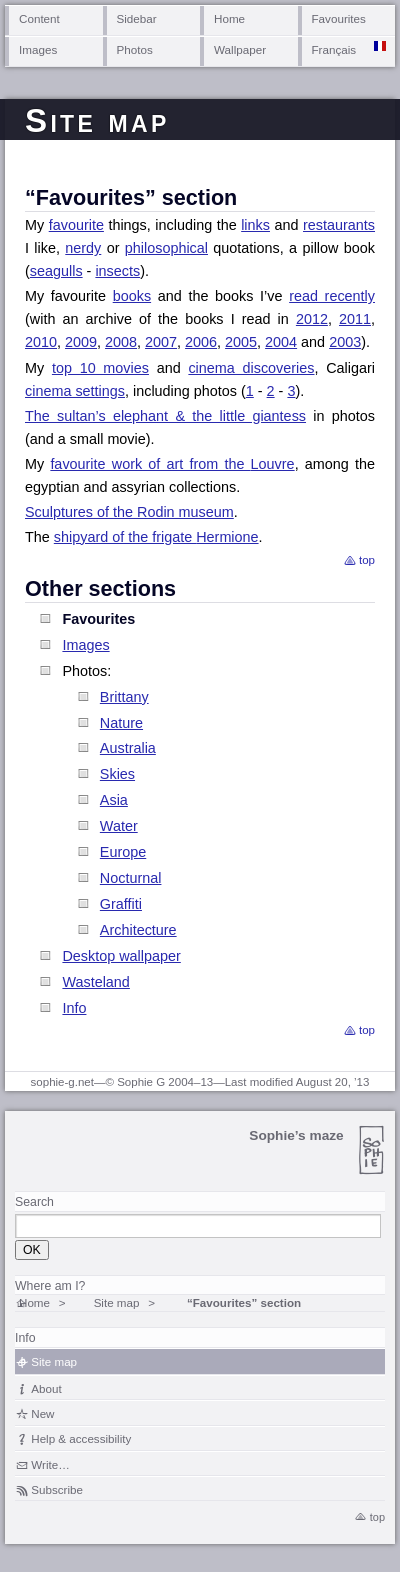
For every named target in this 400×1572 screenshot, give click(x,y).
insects (117, 271)
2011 (355, 319)
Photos (135, 49)
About (46, 1388)
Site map (117, 1302)
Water (119, 826)
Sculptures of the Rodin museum (129, 512)
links (255, 225)
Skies (117, 774)
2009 (81, 342)
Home (229, 18)
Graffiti (121, 904)
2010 (41, 342)
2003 (345, 342)
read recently (332, 296)
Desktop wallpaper (121, 956)
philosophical (166, 248)
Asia (114, 800)
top (367, 560)
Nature (121, 723)
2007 (161, 342)
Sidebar (137, 18)
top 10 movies (100, 368)
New (42, 1413)
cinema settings (75, 391)
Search (34, 1202)
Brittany (124, 697)
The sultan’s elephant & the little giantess (165, 416)
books (132, 296)
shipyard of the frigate (156, 537)
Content (39, 18)
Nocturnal (131, 878)
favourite (76, 225)
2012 (312, 319)
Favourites (339, 18)
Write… (50, 1464)
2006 (201, 342)
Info (74, 1008)
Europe (123, 852)
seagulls (56, 271)
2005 (241, 342)
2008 (121, 342)
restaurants (339, 225)
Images (38, 49)
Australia (128, 748)
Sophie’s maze (296, 1135)
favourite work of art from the (172, 464)
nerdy (83, 248)
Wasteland (95, 982)
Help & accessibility (81, 1438)
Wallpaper (240, 49)
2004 (281, 342)
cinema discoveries (251, 368)
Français (334, 49)
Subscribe (57, 1489)
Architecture (138, 930)
